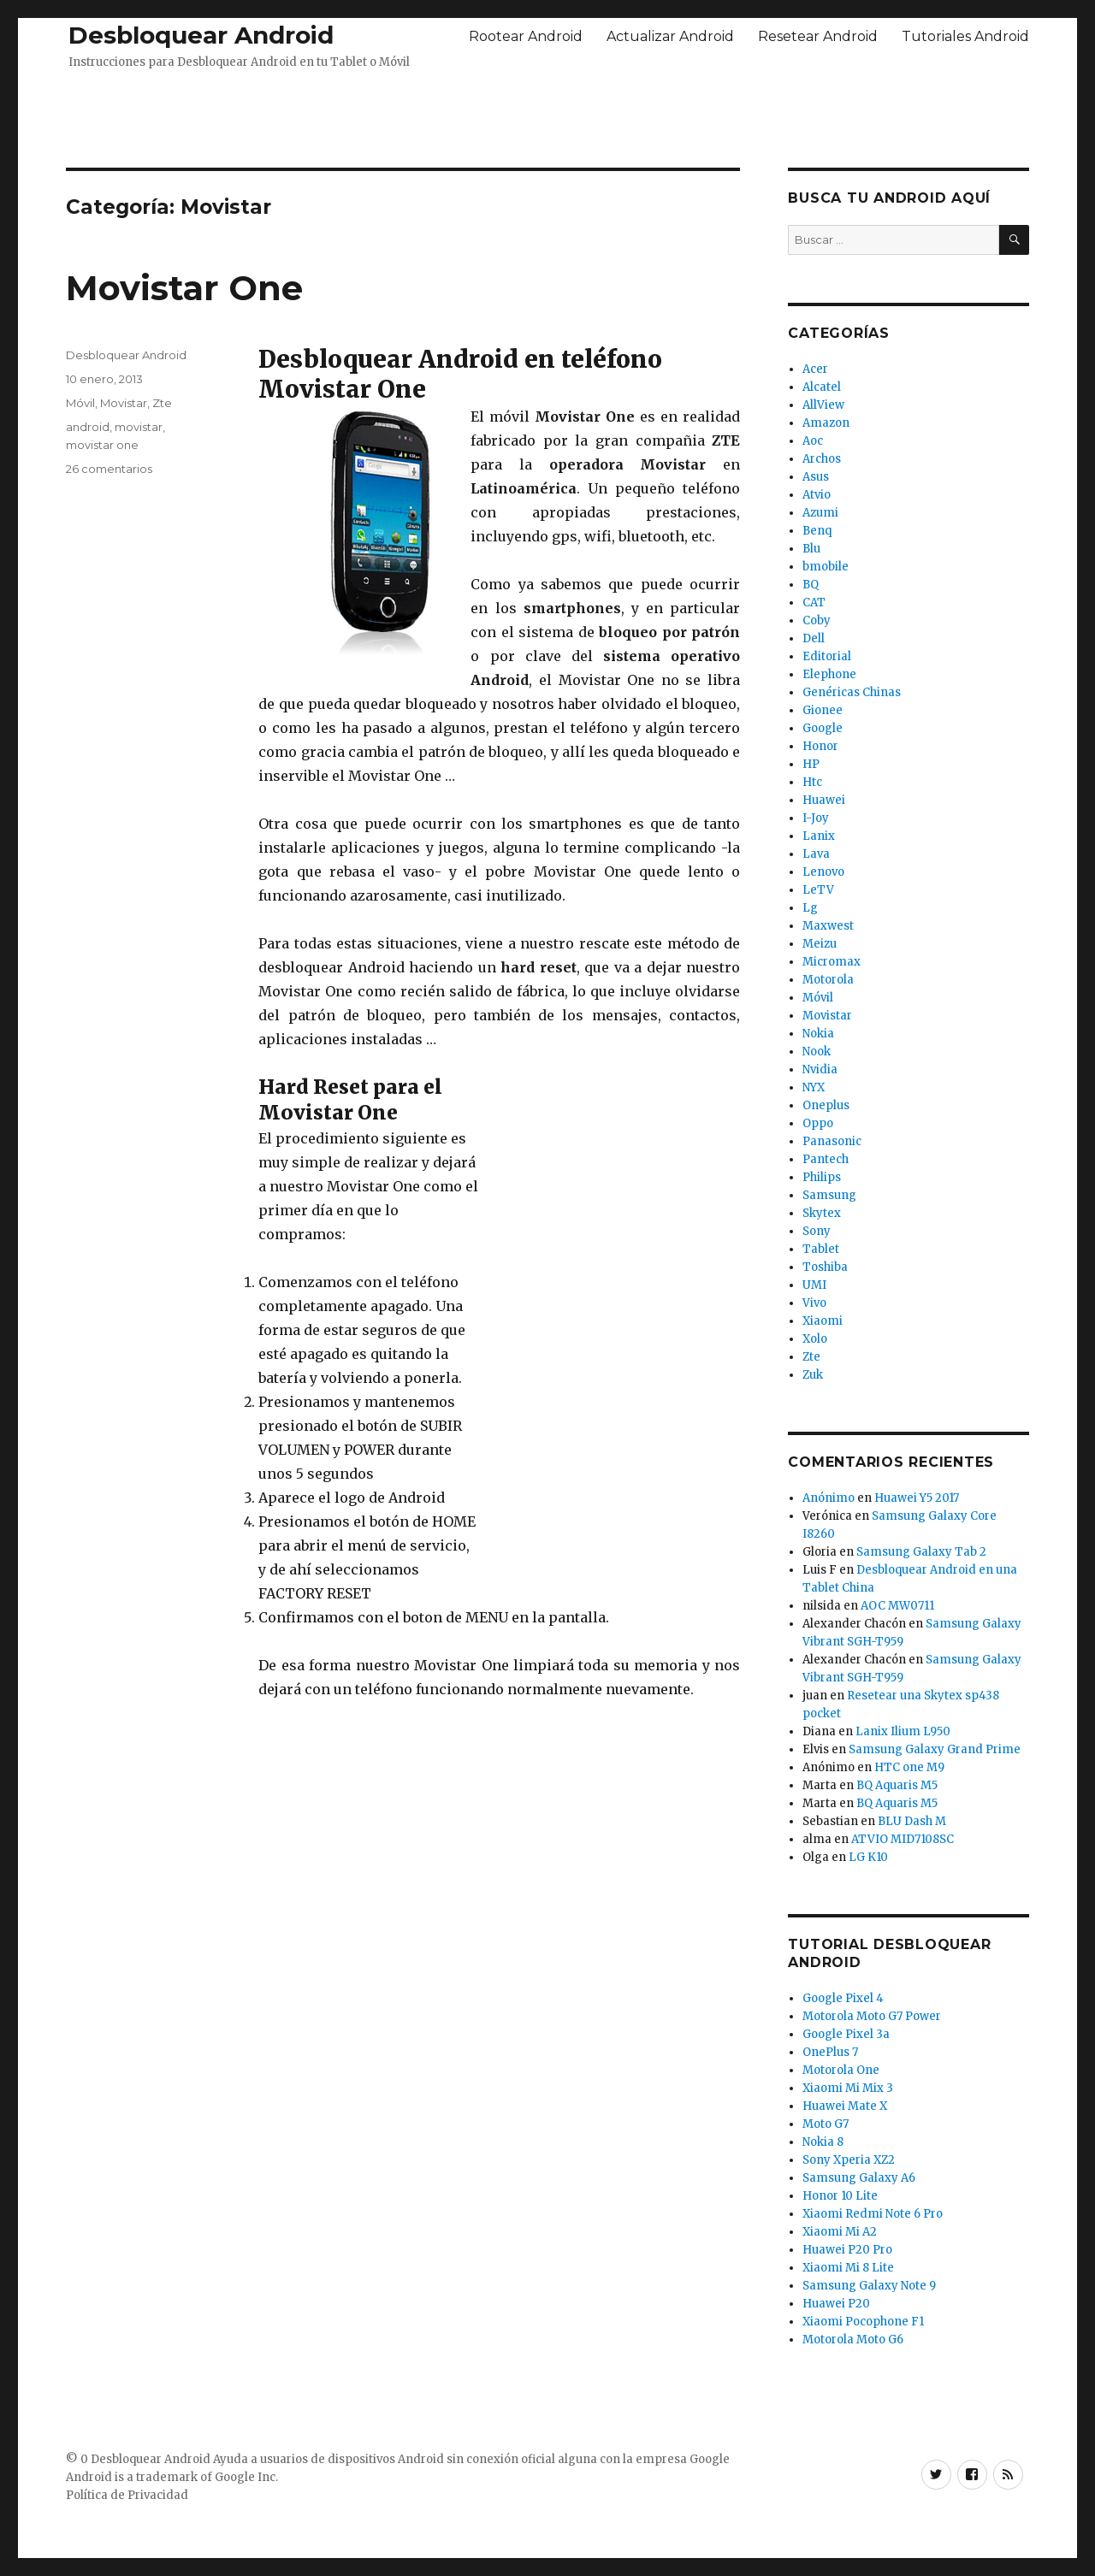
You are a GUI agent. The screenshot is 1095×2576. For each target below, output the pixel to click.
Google (822, 728)
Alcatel (821, 387)
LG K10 (868, 1857)
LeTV (818, 890)
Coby (816, 620)
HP (811, 764)
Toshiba (825, 1267)
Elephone (829, 674)
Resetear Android (818, 36)
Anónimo (828, 1498)
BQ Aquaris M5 (897, 1785)
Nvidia (820, 1069)
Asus (815, 477)
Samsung (829, 1195)
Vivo (814, 1303)
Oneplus (825, 1105)
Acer (815, 369)
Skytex (821, 1213)
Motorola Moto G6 (852, 2339)
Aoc (812, 441)
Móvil (80, 403)
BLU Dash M (912, 1821)
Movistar (123, 403)
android (88, 427)
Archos (821, 459)
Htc (812, 782)
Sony (816, 1231)
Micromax (831, 961)
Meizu (819, 943)
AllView (823, 405)
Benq (817, 530)
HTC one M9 (909, 1767)
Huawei (823, 800)
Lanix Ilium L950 (902, 1731)
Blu (811, 548)
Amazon (825, 423)
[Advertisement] (547, 113)
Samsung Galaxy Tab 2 (921, 1552)
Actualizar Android (670, 36)
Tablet (820, 1249)
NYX (813, 1087)
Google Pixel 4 (843, 1998)
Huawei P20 (836, 2303)
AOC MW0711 (897, 1605)
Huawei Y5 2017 (916, 1498)
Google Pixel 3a (846, 2034)
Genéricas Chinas (851, 692)
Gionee (822, 710)
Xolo (814, 1339)
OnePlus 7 (830, 2052)
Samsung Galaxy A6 (858, 2178)
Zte (162, 403)
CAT (814, 602)
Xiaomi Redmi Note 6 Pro (872, 2214)
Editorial (826, 656)
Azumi (820, 512)
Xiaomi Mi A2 (839, 2231)
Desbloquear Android (201, 35)
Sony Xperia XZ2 (848, 2160)
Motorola (828, 979)
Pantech (825, 1159)
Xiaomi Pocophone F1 (863, 2321)
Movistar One (184, 288)
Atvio (816, 494)
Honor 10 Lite (840, 2196)
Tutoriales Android (965, 36)
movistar (139, 427)
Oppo (817, 1123)
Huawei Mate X (844, 2106)
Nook (816, 1051)
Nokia (818, 1033)
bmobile (825, 566)
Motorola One (840, 2070)
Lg (810, 908)
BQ (810, 584)
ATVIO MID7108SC (902, 1839)
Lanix (818, 836)
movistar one (102, 445)
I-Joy (815, 818)
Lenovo (823, 872)
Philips (821, 1177)
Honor (820, 746)
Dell (813, 638)
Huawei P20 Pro (847, 2249)
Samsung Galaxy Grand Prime (935, 1749)
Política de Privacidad (127, 2495)
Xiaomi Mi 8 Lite (848, 2267)
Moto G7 (825, 2124)
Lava (816, 854)
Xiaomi (822, 1321)
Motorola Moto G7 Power (871, 2016)
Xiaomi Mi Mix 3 (847, 2088)
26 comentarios (109, 469)
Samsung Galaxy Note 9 (869, 2285)
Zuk (812, 1375)
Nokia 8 (822, 2142)
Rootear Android (526, 36)
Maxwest (828, 926)
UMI (814, 1285)
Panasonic (831, 1141)
